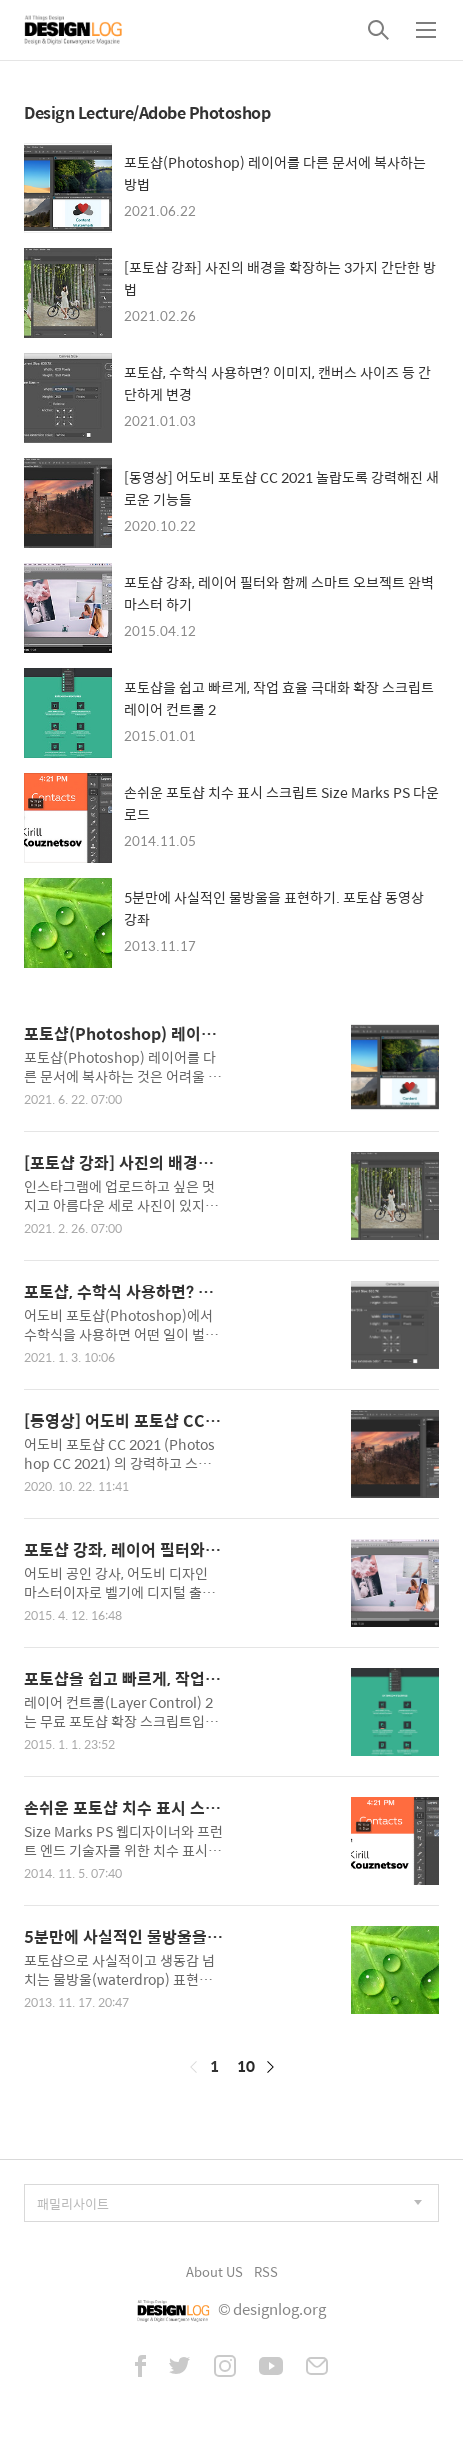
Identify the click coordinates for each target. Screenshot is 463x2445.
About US (214, 2271)
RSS (266, 2271)
